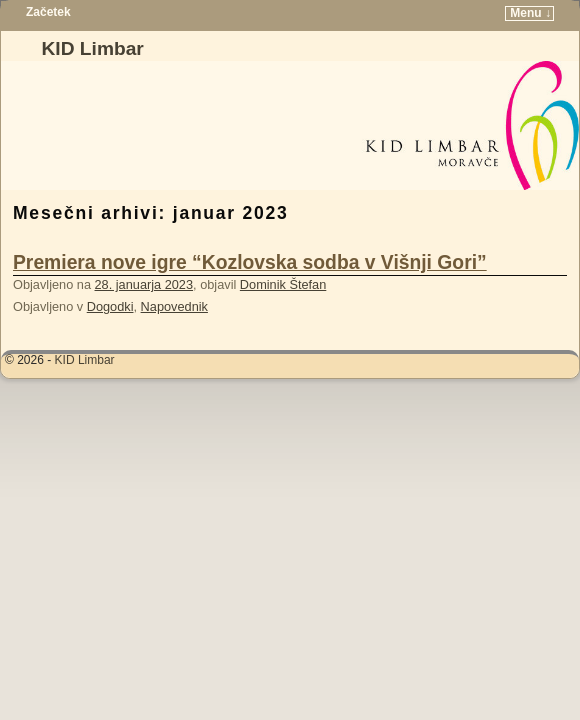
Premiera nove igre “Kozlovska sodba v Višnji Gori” (250, 262)
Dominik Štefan (283, 284)
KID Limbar (92, 48)
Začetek (48, 12)
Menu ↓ (530, 13)
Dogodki (110, 306)
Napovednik (174, 306)
